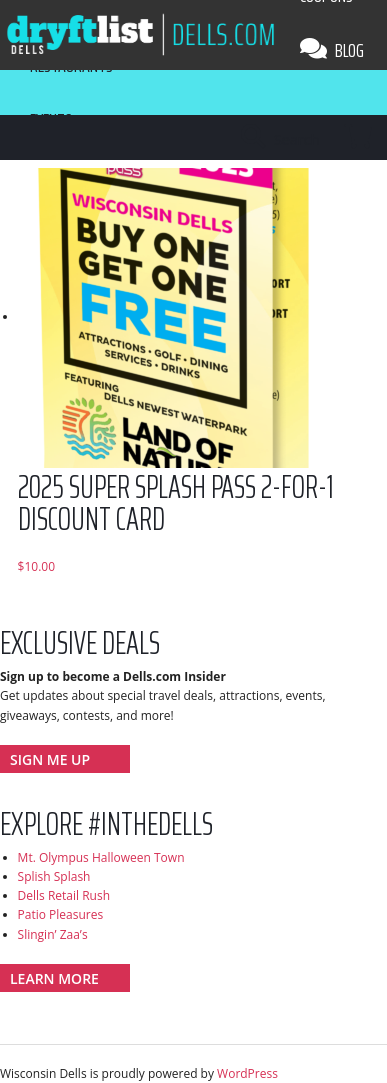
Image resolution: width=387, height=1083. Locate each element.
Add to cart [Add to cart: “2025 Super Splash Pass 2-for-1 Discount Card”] (126, 565)
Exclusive (80, 643)
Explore (106, 824)
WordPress (247, 1073)
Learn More (54, 978)
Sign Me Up (50, 759)
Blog (332, 50)
